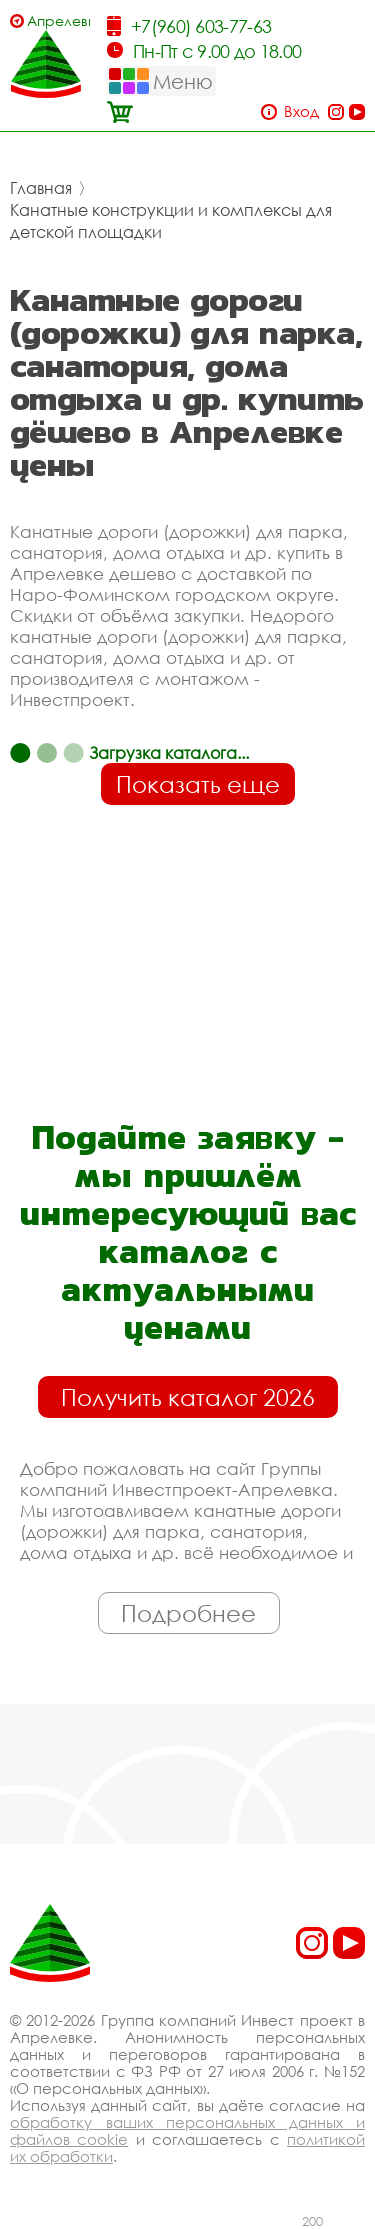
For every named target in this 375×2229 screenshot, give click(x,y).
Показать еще (198, 784)
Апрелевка (58, 20)
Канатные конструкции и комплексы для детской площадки (171, 221)
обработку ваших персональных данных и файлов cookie (187, 2130)
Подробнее (188, 1613)
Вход (301, 111)
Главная (41, 188)
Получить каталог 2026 (188, 1397)
